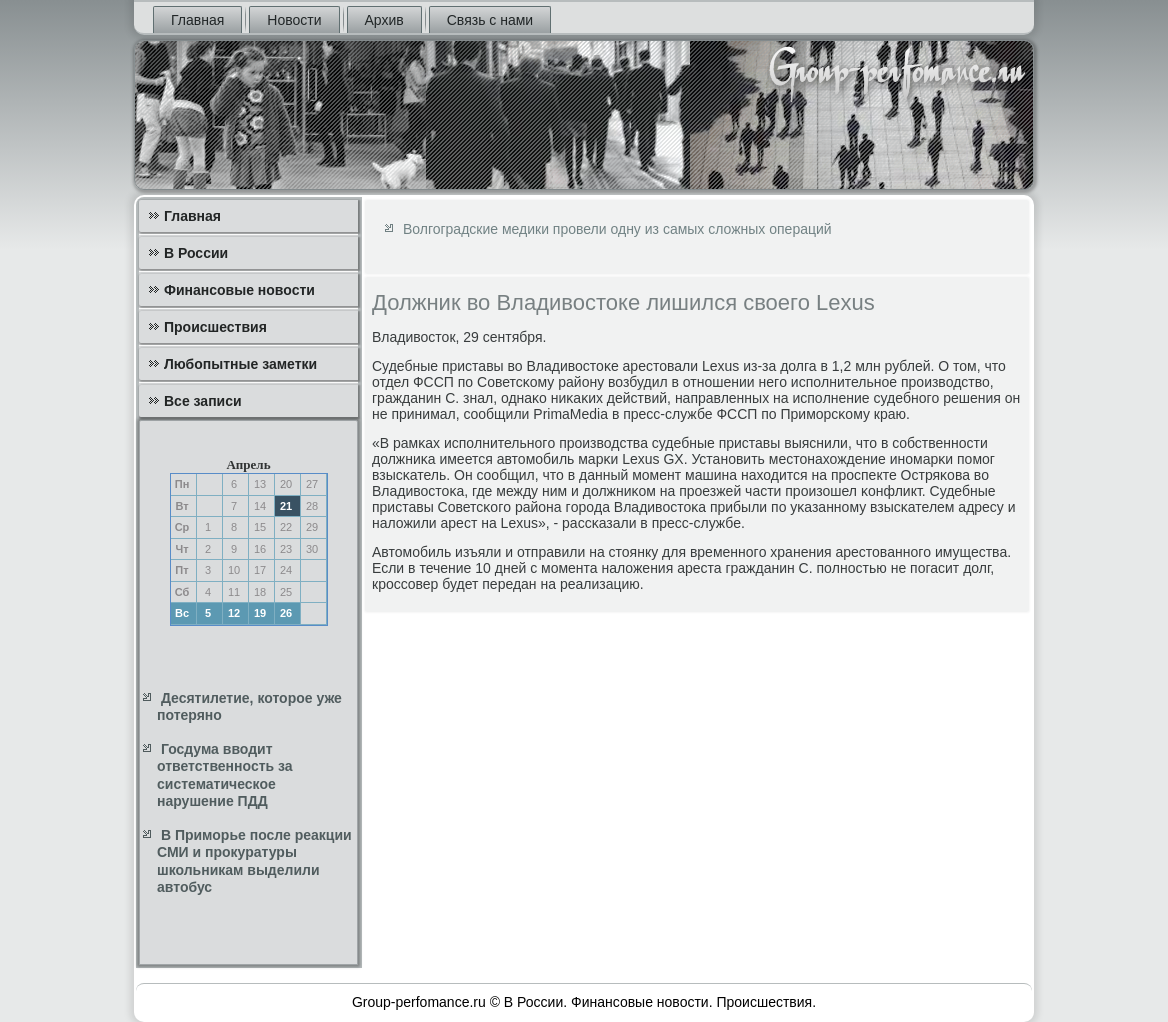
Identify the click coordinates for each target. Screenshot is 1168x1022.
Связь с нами (490, 20)
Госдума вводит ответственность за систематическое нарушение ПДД (225, 775)
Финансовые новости (239, 290)
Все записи (203, 401)
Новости (294, 20)
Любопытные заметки (240, 364)
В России (196, 253)
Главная (197, 20)
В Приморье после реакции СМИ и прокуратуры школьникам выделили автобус (254, 861)
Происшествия (215, 327)
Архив (384, 20)
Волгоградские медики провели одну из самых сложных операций (617, 229)
